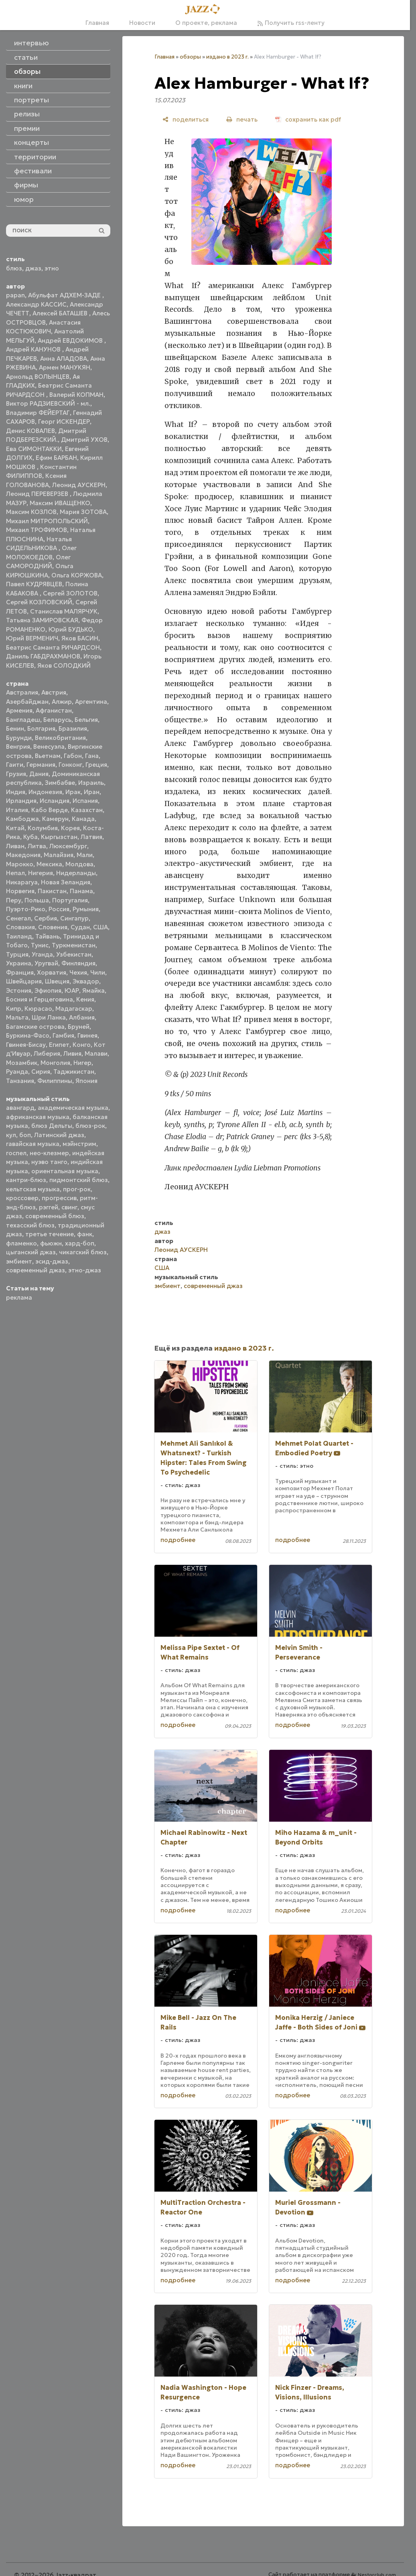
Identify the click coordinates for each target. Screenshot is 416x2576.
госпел (16, 1153)
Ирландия (21, 800)
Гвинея (87, 1035)
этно (52, 268)
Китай (15, 828)
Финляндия (78, 963)
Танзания (20, 1081)
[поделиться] (185, 119)
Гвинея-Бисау (26, 1044)
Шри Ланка (49, 1017)
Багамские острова (35, 1026)
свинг (69, 1207)
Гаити (14, 764)
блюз (14, 268)
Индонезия (45, 792)
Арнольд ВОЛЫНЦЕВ (37, 376)
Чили (97, 972)
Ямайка (93, 990)
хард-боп (79, 1243)
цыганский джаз (31, 1252)
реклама (19, 1297)
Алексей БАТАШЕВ (60, 313)
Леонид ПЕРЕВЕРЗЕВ (38, 494)
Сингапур (74, 918)
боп (25, 1135)
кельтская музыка (33, 1189)
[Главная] (205, 9)
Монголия (55, 1063)
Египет (59, 1044)
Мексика (49, 864)
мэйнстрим (79, 1144)
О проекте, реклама (206, 22)
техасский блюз (30, 1225)
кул (11, 1135)
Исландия (54, 800)
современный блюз (54, 1216)
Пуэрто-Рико (25, 909)
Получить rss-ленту (291, 22)
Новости (142, 22)
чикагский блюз (83, 1252)
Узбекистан (73, 954)
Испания (85, 800)
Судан (80, 927)
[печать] (242, 119)
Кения (85, 999)
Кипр (13, 1008)
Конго (82, 1044)
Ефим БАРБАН (56, 457)
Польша (36, 900)
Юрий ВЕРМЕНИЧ (32, 638)
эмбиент (19, 1261)
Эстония (18, 990)
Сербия (45, 918)
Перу (13, 900)
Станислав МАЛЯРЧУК (63, 611)
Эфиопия (47, 990)
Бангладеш (23, 719)
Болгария (41, 728)
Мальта (17, 1017)
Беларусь (57, 719)
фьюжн (51, 1243)
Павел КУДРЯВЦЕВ (34, 584)
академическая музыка (73, 1107)
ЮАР (72, 990)
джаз (33, 268)
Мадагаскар (73, 1008)
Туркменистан (73, 945)
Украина (18, 963)
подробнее (177, 1540)
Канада (83, 819)
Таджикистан (73, 1071)
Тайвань (47, 936)
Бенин (15, 728)
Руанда (17, 1071)
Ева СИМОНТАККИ (34, 449)
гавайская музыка (32, 1144)
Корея (70, 828)
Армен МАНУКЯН (64, 367)
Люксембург (68, 846)
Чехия (78, 972)
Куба (30, 837)
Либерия (47, 1053)
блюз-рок (90, 1126)
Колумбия (43, 828)
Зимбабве (60, 782)
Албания (82, 1017)
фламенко (21, 1243)
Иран (91, 792)
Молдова (79, 864)
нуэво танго (49, 1162)
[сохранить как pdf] (308, 119)
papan (15, 295)
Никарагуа (22, 882)
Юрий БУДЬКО (71, 629)
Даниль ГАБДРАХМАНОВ (43, 656)
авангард (20, 1107)
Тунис (40, 945)
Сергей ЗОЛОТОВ (70, 593)
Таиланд (19, 936)
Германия (40, 764)
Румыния (86, 909)
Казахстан (87, 810)
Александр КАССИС (36, 304)
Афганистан (54, 710)
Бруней (78, 1026)
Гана (92, 756)
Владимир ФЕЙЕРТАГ (38, 412)
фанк (84, 1234)
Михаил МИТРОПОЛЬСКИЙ (47, 521)
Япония (86, 1081)
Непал (15, 873)
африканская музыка (37, 1117)
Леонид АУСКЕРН (79, 485)
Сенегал (18, 918)
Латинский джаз (59, 1135)
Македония (23, 855)
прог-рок (77, 1189)
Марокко (19, 864)
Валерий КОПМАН (76, 394)
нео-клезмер (49, 1153)
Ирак (73, 792)
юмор (24, 199)
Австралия (22, 692)
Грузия (16, 774)
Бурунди (19, 738)
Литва (37, 846)
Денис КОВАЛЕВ (30, 431)
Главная (97, 22)
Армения (19, 710)
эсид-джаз (51, 1261)
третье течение (49, 1234)
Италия (17, 810)
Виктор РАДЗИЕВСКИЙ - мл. (48, 403)
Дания (39, 774)
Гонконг (70, 764)
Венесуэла (49, 746)
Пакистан (52, 891)
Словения (52, 927)
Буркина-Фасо (27, 1035)
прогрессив (59, 1198)
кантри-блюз (26, 1180)
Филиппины (54, 1081)
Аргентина (91, 701)
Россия (59, 909)
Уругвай (46, 963)
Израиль (91, 782)
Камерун (55, 819)
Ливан (15, 846)
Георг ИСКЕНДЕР (64, 421)
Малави (96, 1053)
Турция (17, 954)
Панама (81, 891)
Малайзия (58, 855)
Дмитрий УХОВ (84, 439)
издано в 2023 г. (227, 56)
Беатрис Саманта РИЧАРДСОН (53, 647)
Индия (15, 792)
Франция (20, 972)
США (100, 927)
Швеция (57, 981)
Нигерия (40, 873)
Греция (96, 764)
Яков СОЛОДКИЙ (64, 665)
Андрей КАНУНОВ (34, 349)
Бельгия (86, 719)
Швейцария (24, 981)
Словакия (20, 927)
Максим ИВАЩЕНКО (60, 503)
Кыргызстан (59, 837)
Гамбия (63, 1035)
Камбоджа (22, 819)
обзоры (190, 56)
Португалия (70, 900)
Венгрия (18, 746)
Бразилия (73, 728)
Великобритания (60, 738)
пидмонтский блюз (78, 1180)
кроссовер (22, 1198)
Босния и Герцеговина (39, 999)
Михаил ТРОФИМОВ (36, 530)
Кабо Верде (49, 810)
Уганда (42, 954)
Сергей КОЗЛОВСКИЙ (39, 602)
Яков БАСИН (79, 638)
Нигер (82, 1063)
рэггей (48, 1207)
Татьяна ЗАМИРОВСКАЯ (42, 620)
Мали (85, 855)
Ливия (72, 1053)
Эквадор (86, 981)
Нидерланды (76, 873)
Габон (73, 756)
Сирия (40, 1071)
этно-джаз (84, 1270)
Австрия (53, 692)
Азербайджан (27, 701)
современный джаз (35, 1270)
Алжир (62, 701)
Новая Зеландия (65, 882)
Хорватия (51, 972)
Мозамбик (21, 1063)
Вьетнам (48, 756)
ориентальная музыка (64, 1171)
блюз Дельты (51, 1126)
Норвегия (20, 891)
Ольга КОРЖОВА (76, 575)
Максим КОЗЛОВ (31, 512)
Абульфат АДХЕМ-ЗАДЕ (65, 295)
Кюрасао (38, 1008)
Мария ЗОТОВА (83, 512)
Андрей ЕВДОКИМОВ (71, 340)
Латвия (91, 837)
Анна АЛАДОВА (63, 358)
